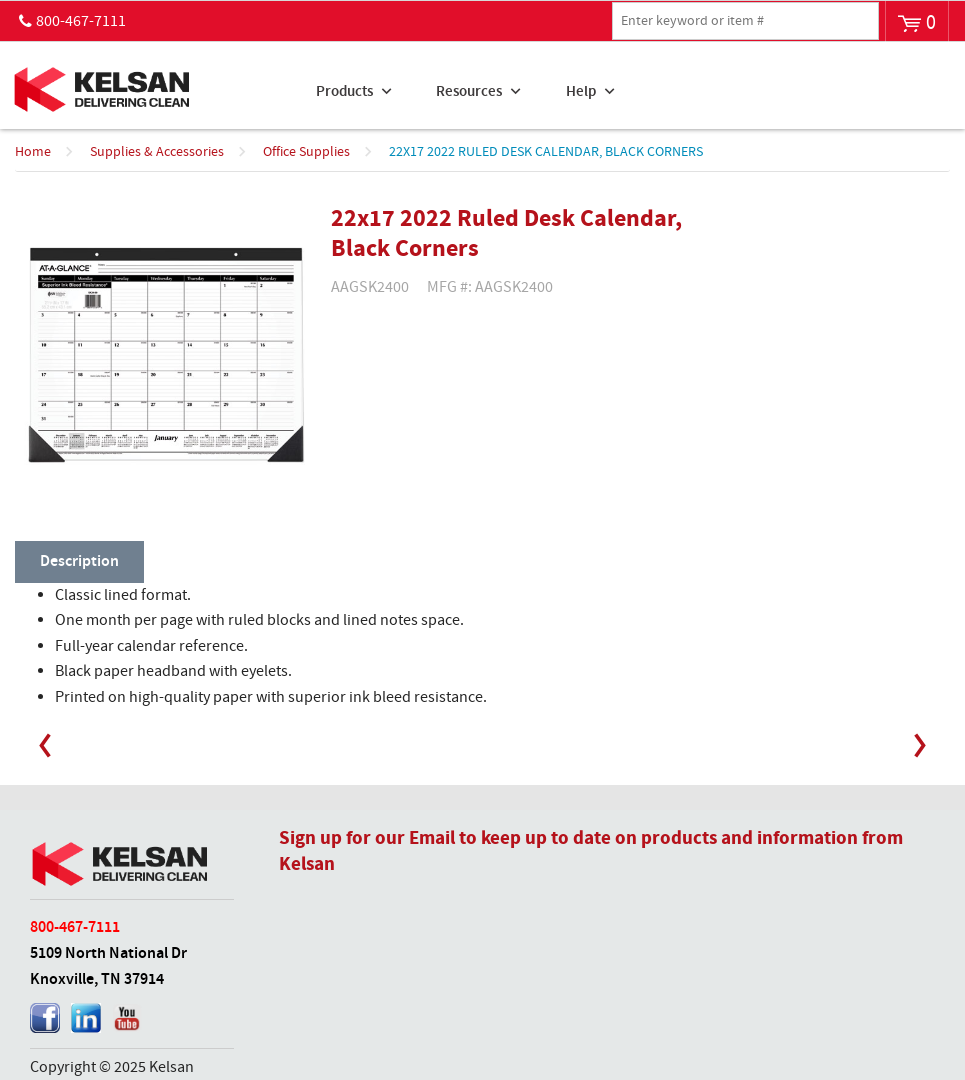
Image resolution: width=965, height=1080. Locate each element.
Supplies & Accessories (157, 152)
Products (344, 92)
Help (581, 92)
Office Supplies (306, 152)
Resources (469, 92)
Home (33, 152)
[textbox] (745, 21)
